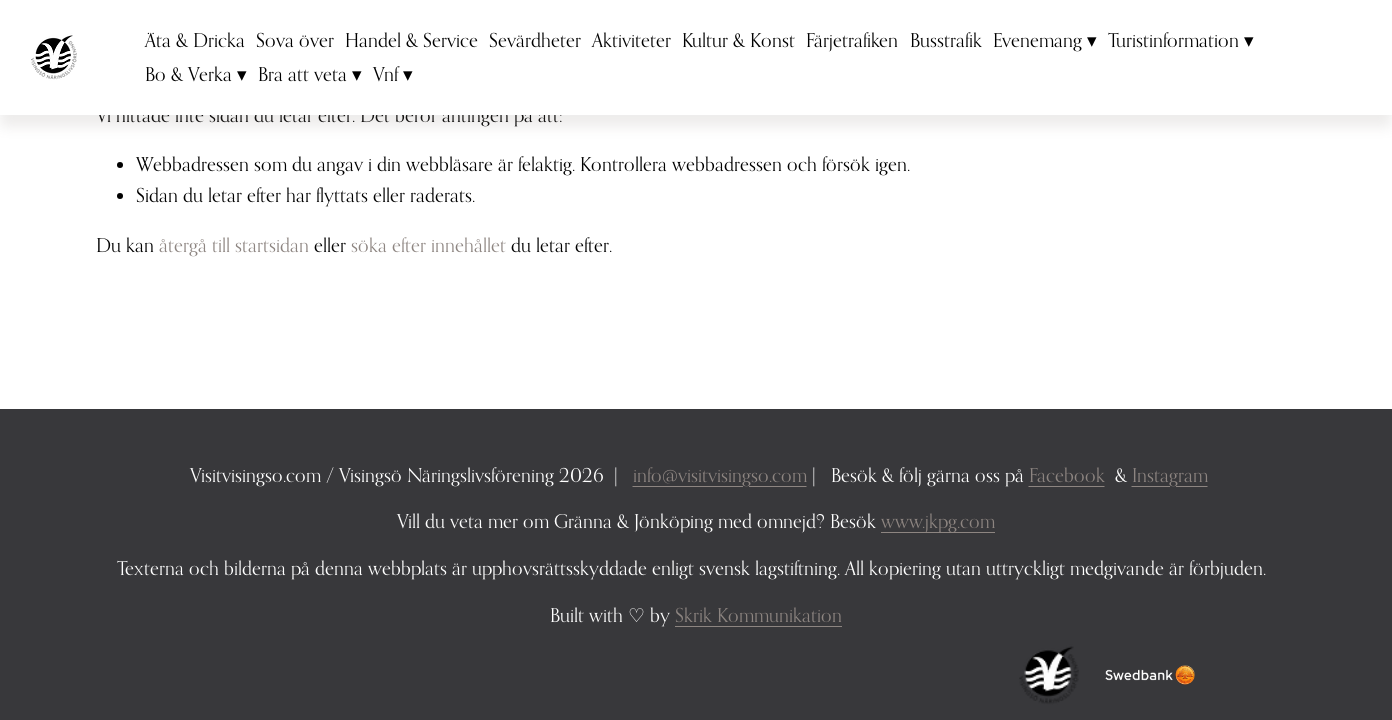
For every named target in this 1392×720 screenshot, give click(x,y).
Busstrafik (957, 48)
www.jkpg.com (938, 520)
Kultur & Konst (750, 48)
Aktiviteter (643, 48)
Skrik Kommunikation (758, 614)
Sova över (307, 48)
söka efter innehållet (428, 244)
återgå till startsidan (234, 244)
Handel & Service (423, 48)
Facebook (1067, 474)
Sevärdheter (547, 48)
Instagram (1170, 474)
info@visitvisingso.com (720, 474)
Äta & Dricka (207, 48)
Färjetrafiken (864, 48)
